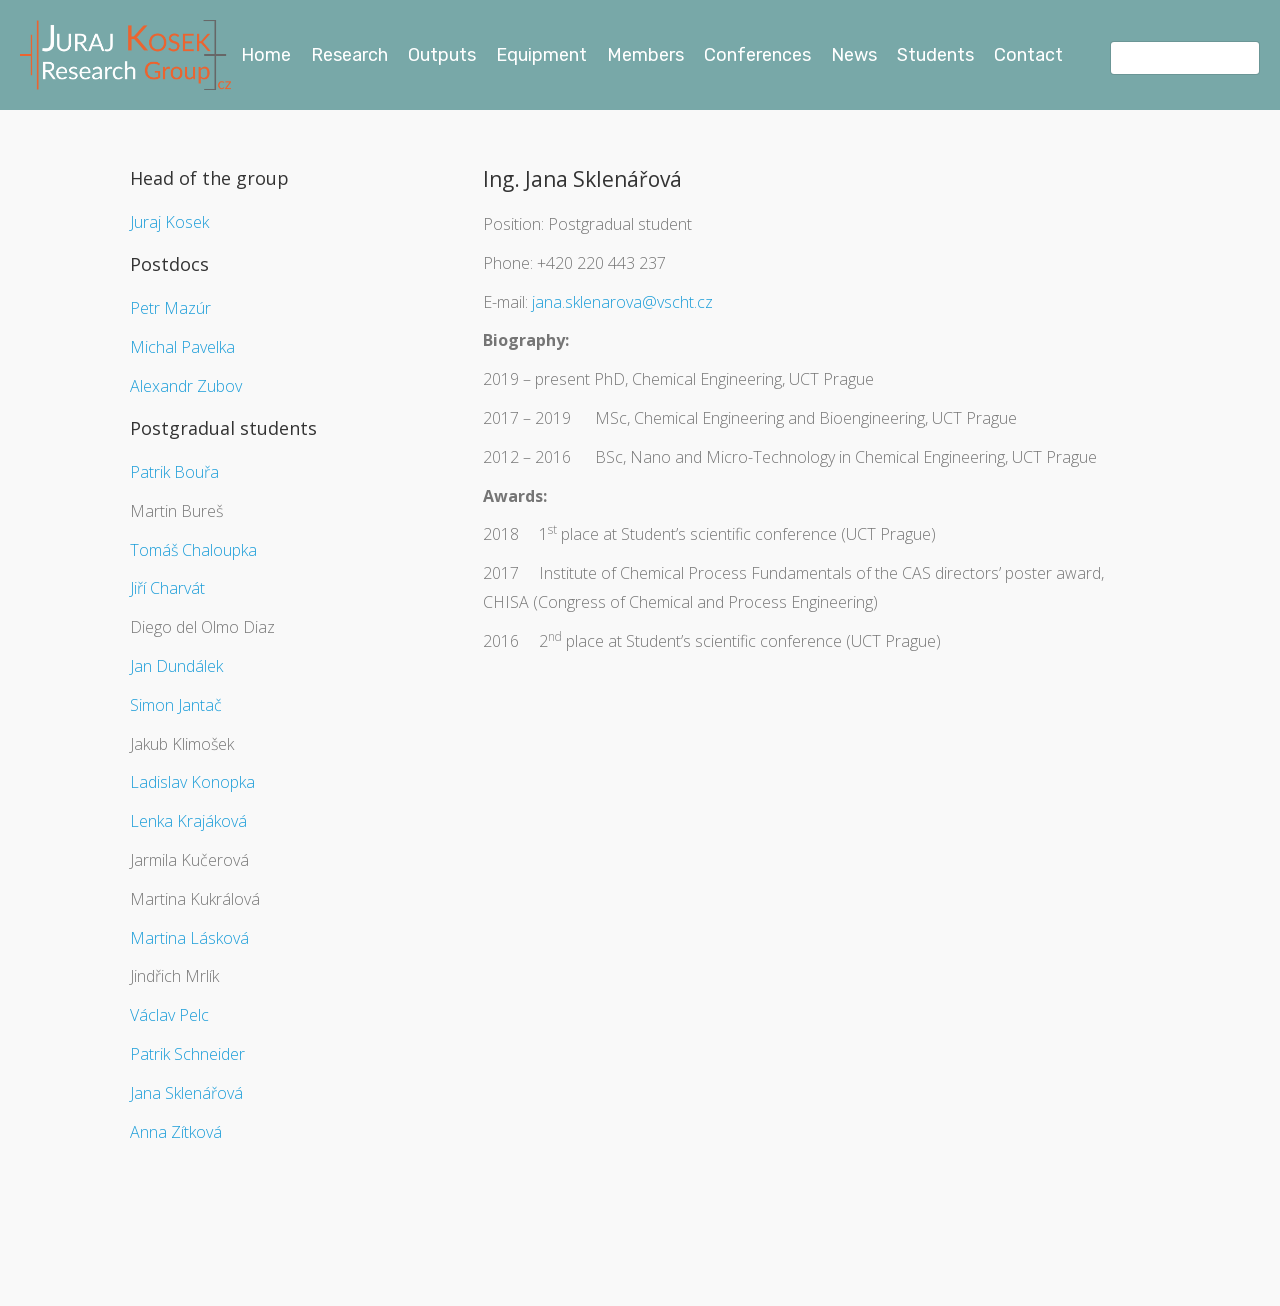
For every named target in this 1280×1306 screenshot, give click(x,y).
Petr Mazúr (170, 308)
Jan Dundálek (176, 666)
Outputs (442, 55)
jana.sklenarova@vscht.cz (622, 302)
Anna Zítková (176, 1132)
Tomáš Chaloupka (193, 550)
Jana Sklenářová (186, 1093)
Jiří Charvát (167, 588)
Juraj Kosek (169, 222)
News (854, 55)
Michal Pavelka (182, 347)
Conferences (757, 55)
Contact (1028, 55)
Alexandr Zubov (186, 386)
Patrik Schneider (187, 1054)
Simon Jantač (176, 705)
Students (935, 55)
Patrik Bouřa (174, 472)
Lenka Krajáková (188, 821)
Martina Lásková (189, 938)
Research (349, 55)
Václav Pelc (169, 1015)
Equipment (541, 55)
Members (645, 55)
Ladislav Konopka (192, 782)
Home (266, 55)
